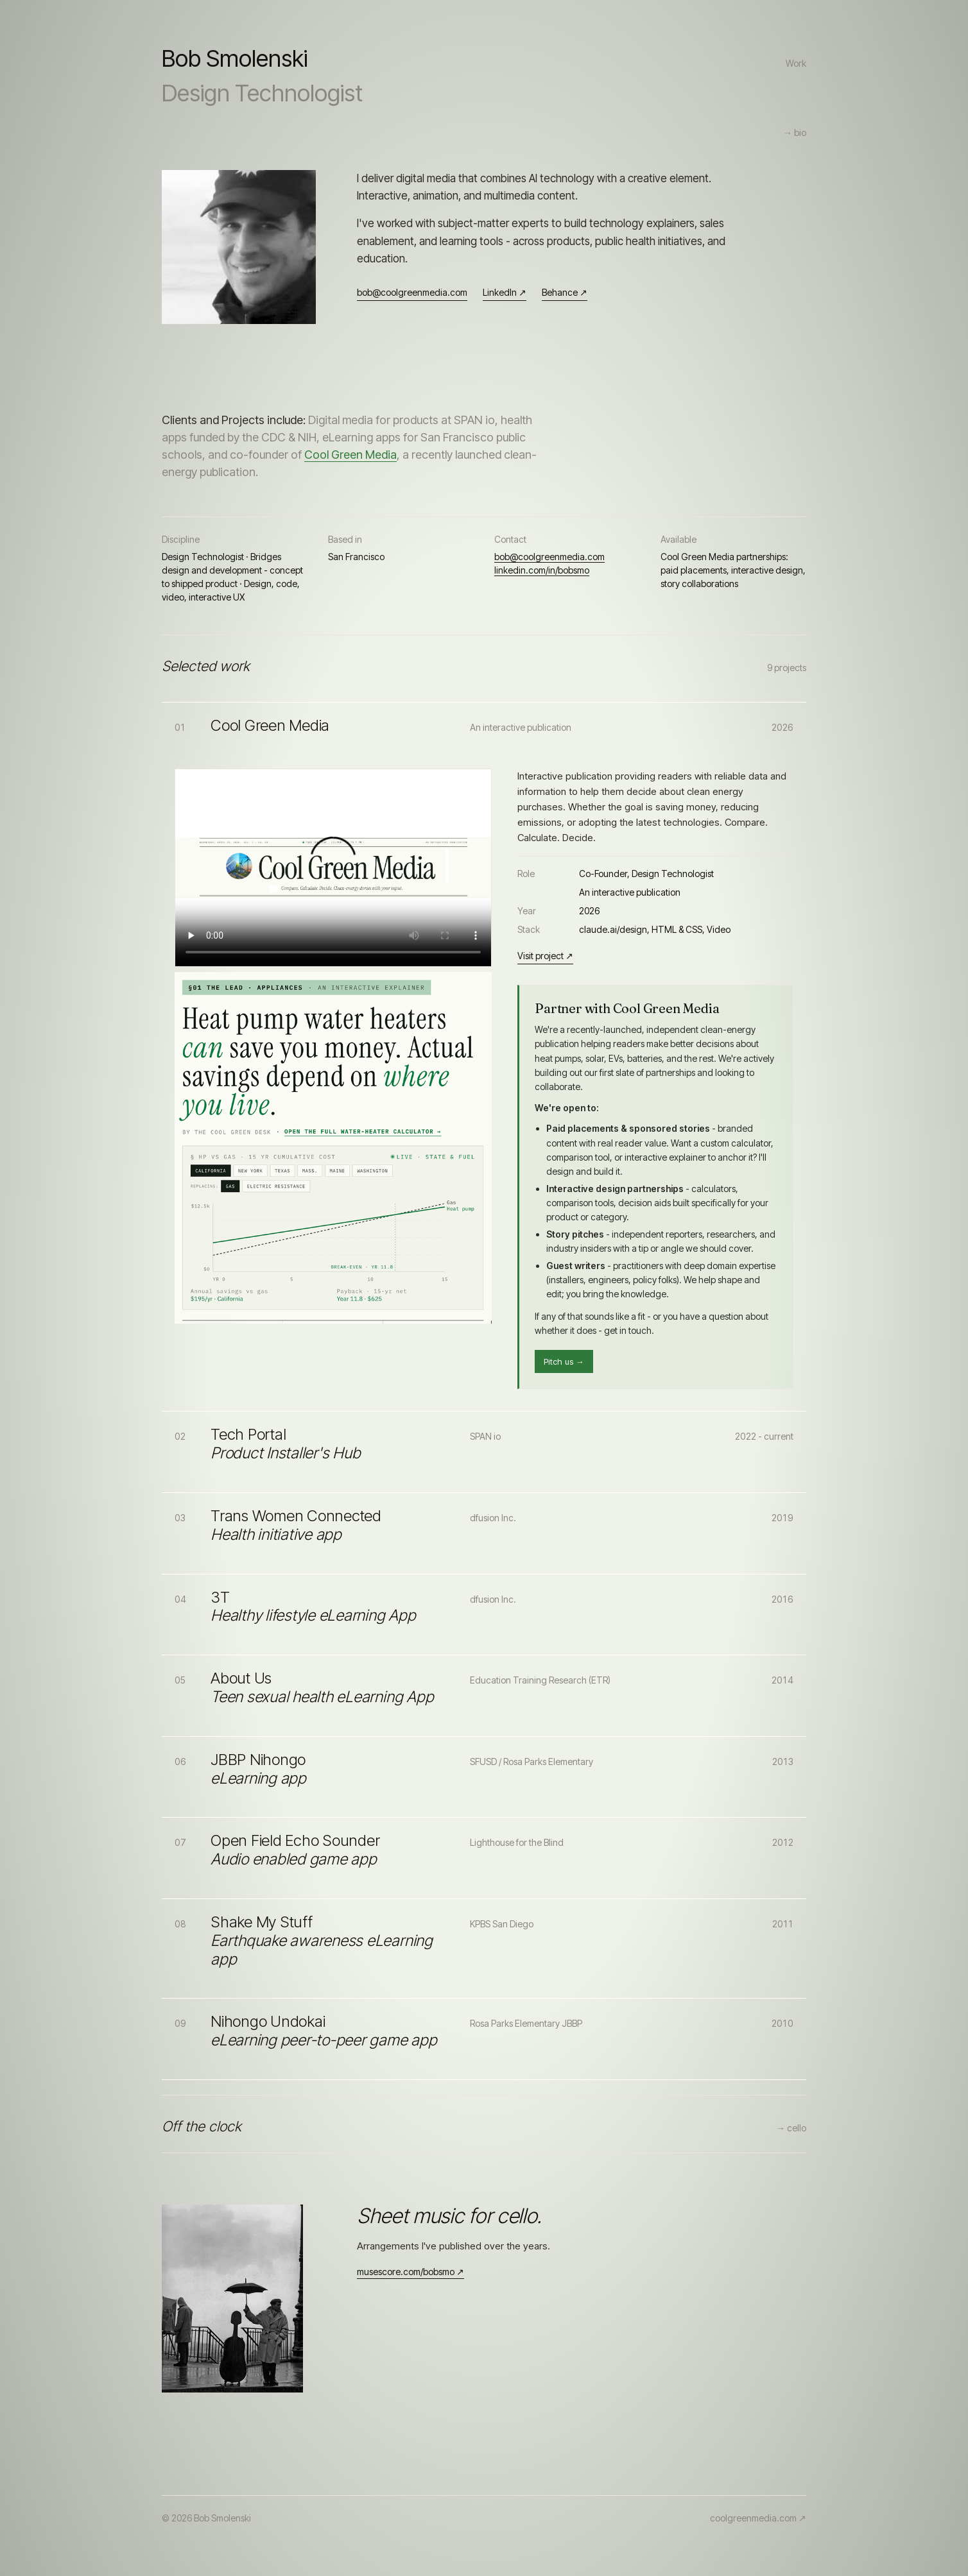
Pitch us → (564, 1361)
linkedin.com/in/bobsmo (541, 570)
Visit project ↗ (545, 955)
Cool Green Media (350, 454)
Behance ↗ (564, 292)
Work (796, 63)
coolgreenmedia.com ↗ (758, 2517)
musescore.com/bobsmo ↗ (410, 2271)
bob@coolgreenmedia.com (412, 292)
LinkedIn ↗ (504, 292)
